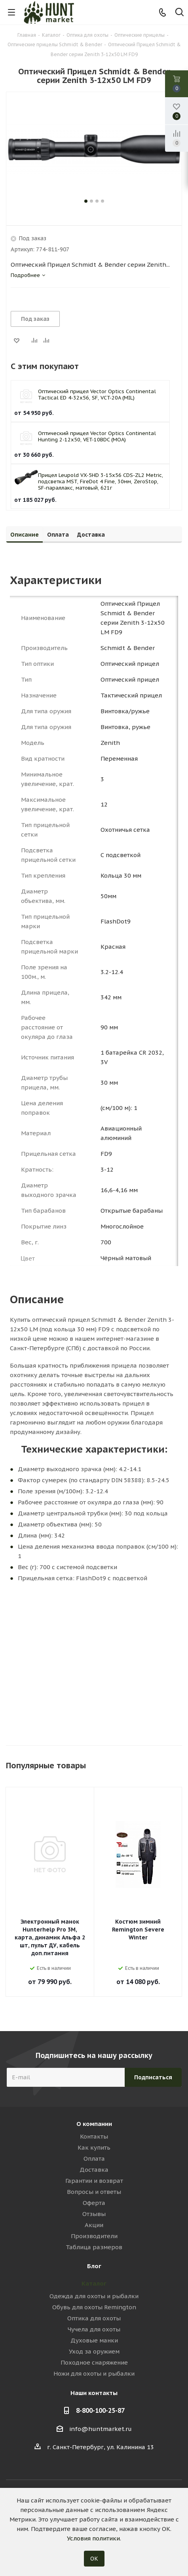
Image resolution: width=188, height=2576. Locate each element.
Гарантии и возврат (94, 2180)
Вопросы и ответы (94, 2191)
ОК (94, 2558)
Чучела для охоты (94, 2329)
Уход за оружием (94, 2351)
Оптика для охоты (94, 2318)
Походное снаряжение (94, 2362)
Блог (94, 2266)
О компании (94, 2124)
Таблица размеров (94, 2247)
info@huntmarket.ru (100, 2429)
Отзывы (94, 2214)
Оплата (94, 2158)
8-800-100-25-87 (100, 2410)
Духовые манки (94, 2340)
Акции (94, 2225)
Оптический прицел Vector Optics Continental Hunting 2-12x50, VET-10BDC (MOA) (97, 436)
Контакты (94, 2136)
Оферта (94, 2203)
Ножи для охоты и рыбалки (94, 2373)
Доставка (94, 2169)
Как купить (94, 2147)
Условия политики (93, 2538)
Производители (94, 2236)
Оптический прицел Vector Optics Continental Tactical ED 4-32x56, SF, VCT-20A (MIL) (97, 394)
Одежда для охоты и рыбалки (94, 2296)
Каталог (94, 2283)
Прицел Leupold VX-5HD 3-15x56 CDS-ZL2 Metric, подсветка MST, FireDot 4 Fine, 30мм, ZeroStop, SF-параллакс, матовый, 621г (100, 481)
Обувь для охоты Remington (94, 2307)
